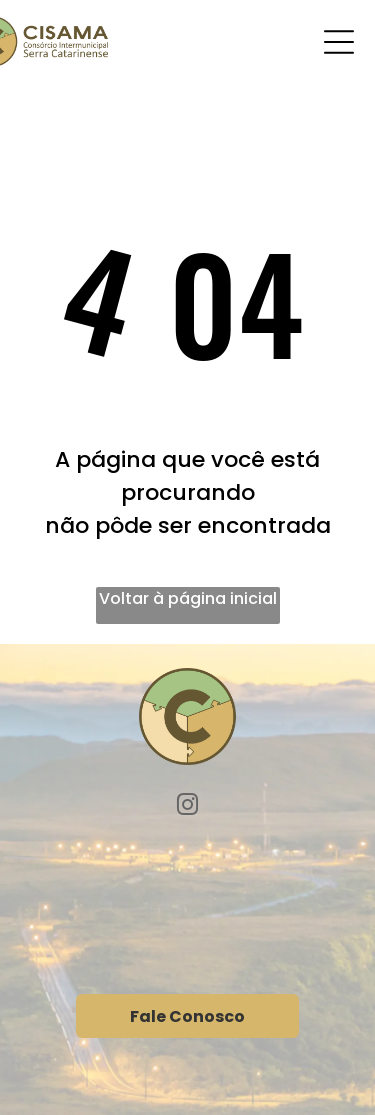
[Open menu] (339, 42)
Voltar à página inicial (188, 598)
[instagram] (188, 807)
